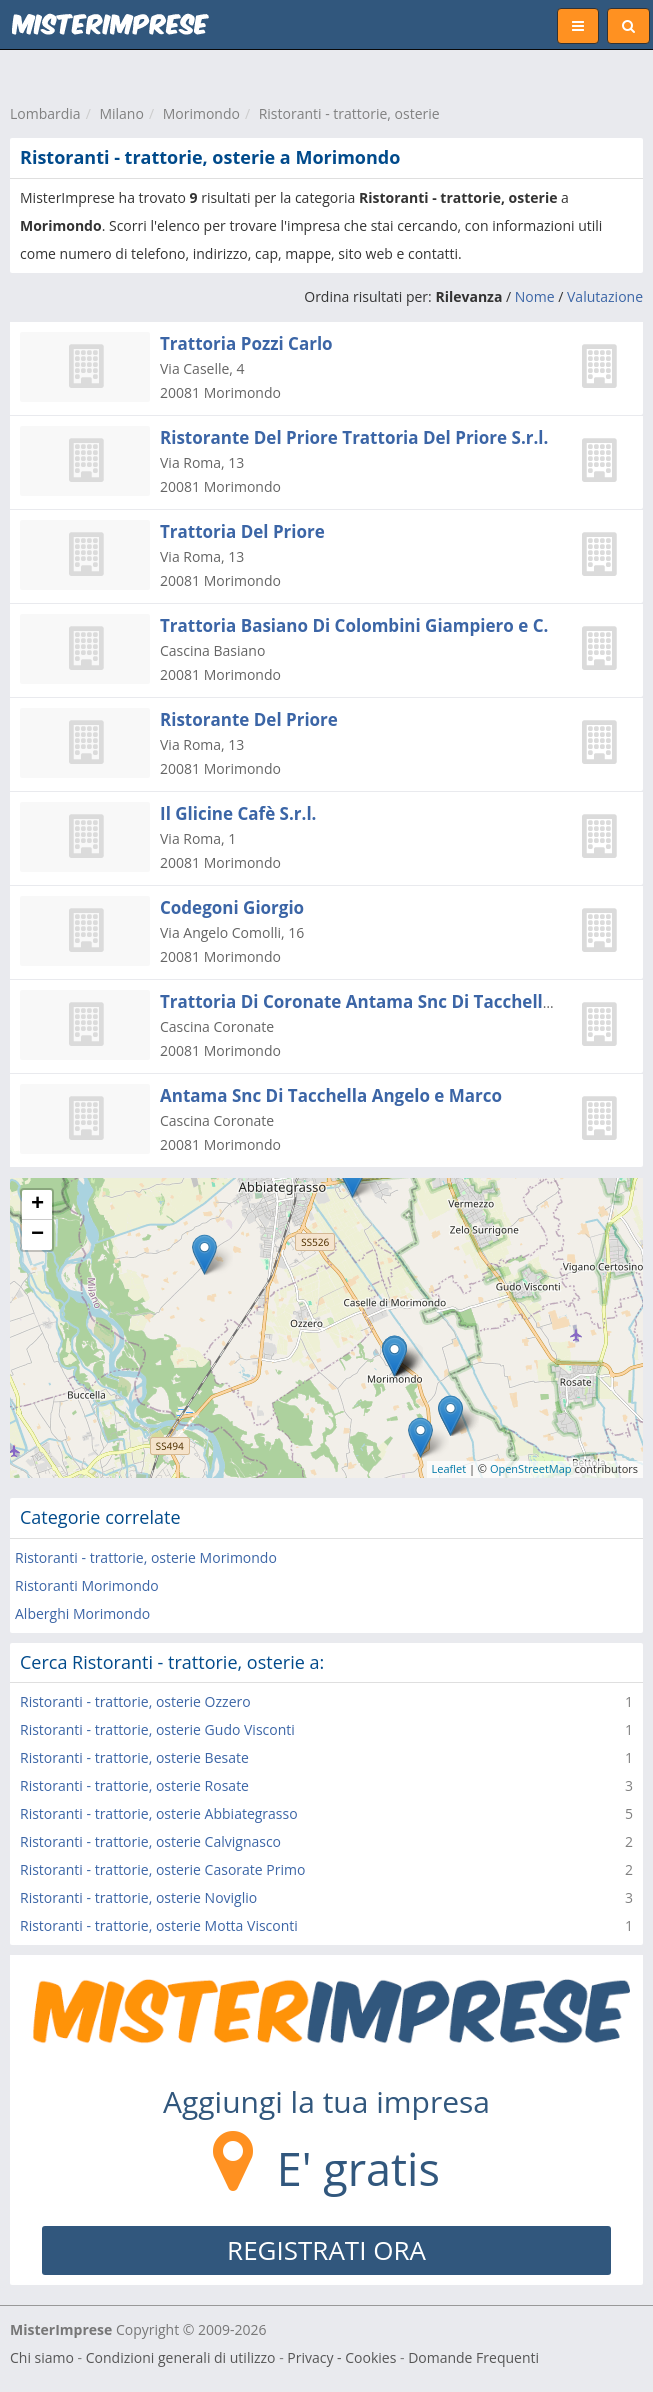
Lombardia (45, 113)
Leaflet (449, 1468)
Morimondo (201, 113)
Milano (121, 113)
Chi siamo (42, 2357)
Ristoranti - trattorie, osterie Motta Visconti (159, 1925)
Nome (535, 296)
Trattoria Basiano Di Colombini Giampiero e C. (354, 625)
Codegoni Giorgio (232, 907)
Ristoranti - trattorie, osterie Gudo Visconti (157, 1729)
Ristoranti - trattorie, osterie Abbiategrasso (159, 1813)
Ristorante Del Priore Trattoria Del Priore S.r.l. (354, 437)
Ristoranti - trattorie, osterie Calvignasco (150, 1841)
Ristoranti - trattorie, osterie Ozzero (135, 1701)
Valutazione (605, 296)
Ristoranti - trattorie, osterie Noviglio (138, 1897)
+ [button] (37, 1205)
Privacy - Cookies (341, 2357)
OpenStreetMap (531, 1468)
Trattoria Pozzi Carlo (246, 343)
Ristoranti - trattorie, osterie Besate (134, 1757)
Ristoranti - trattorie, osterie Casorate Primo (162, 1869)
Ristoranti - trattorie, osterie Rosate (134, 1785)
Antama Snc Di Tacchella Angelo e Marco (331, 1095)
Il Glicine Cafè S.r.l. (238, 813)
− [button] (37, 1235)
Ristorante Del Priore (249, 719)
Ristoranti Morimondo (87, 1585)
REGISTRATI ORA (326, 2250)
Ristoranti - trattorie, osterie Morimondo (146, 1557)
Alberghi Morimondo (82, 1613)
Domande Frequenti (473, 2357)
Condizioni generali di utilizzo (181, 2357)
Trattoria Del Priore (242, 531)
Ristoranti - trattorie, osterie (349, 113)
